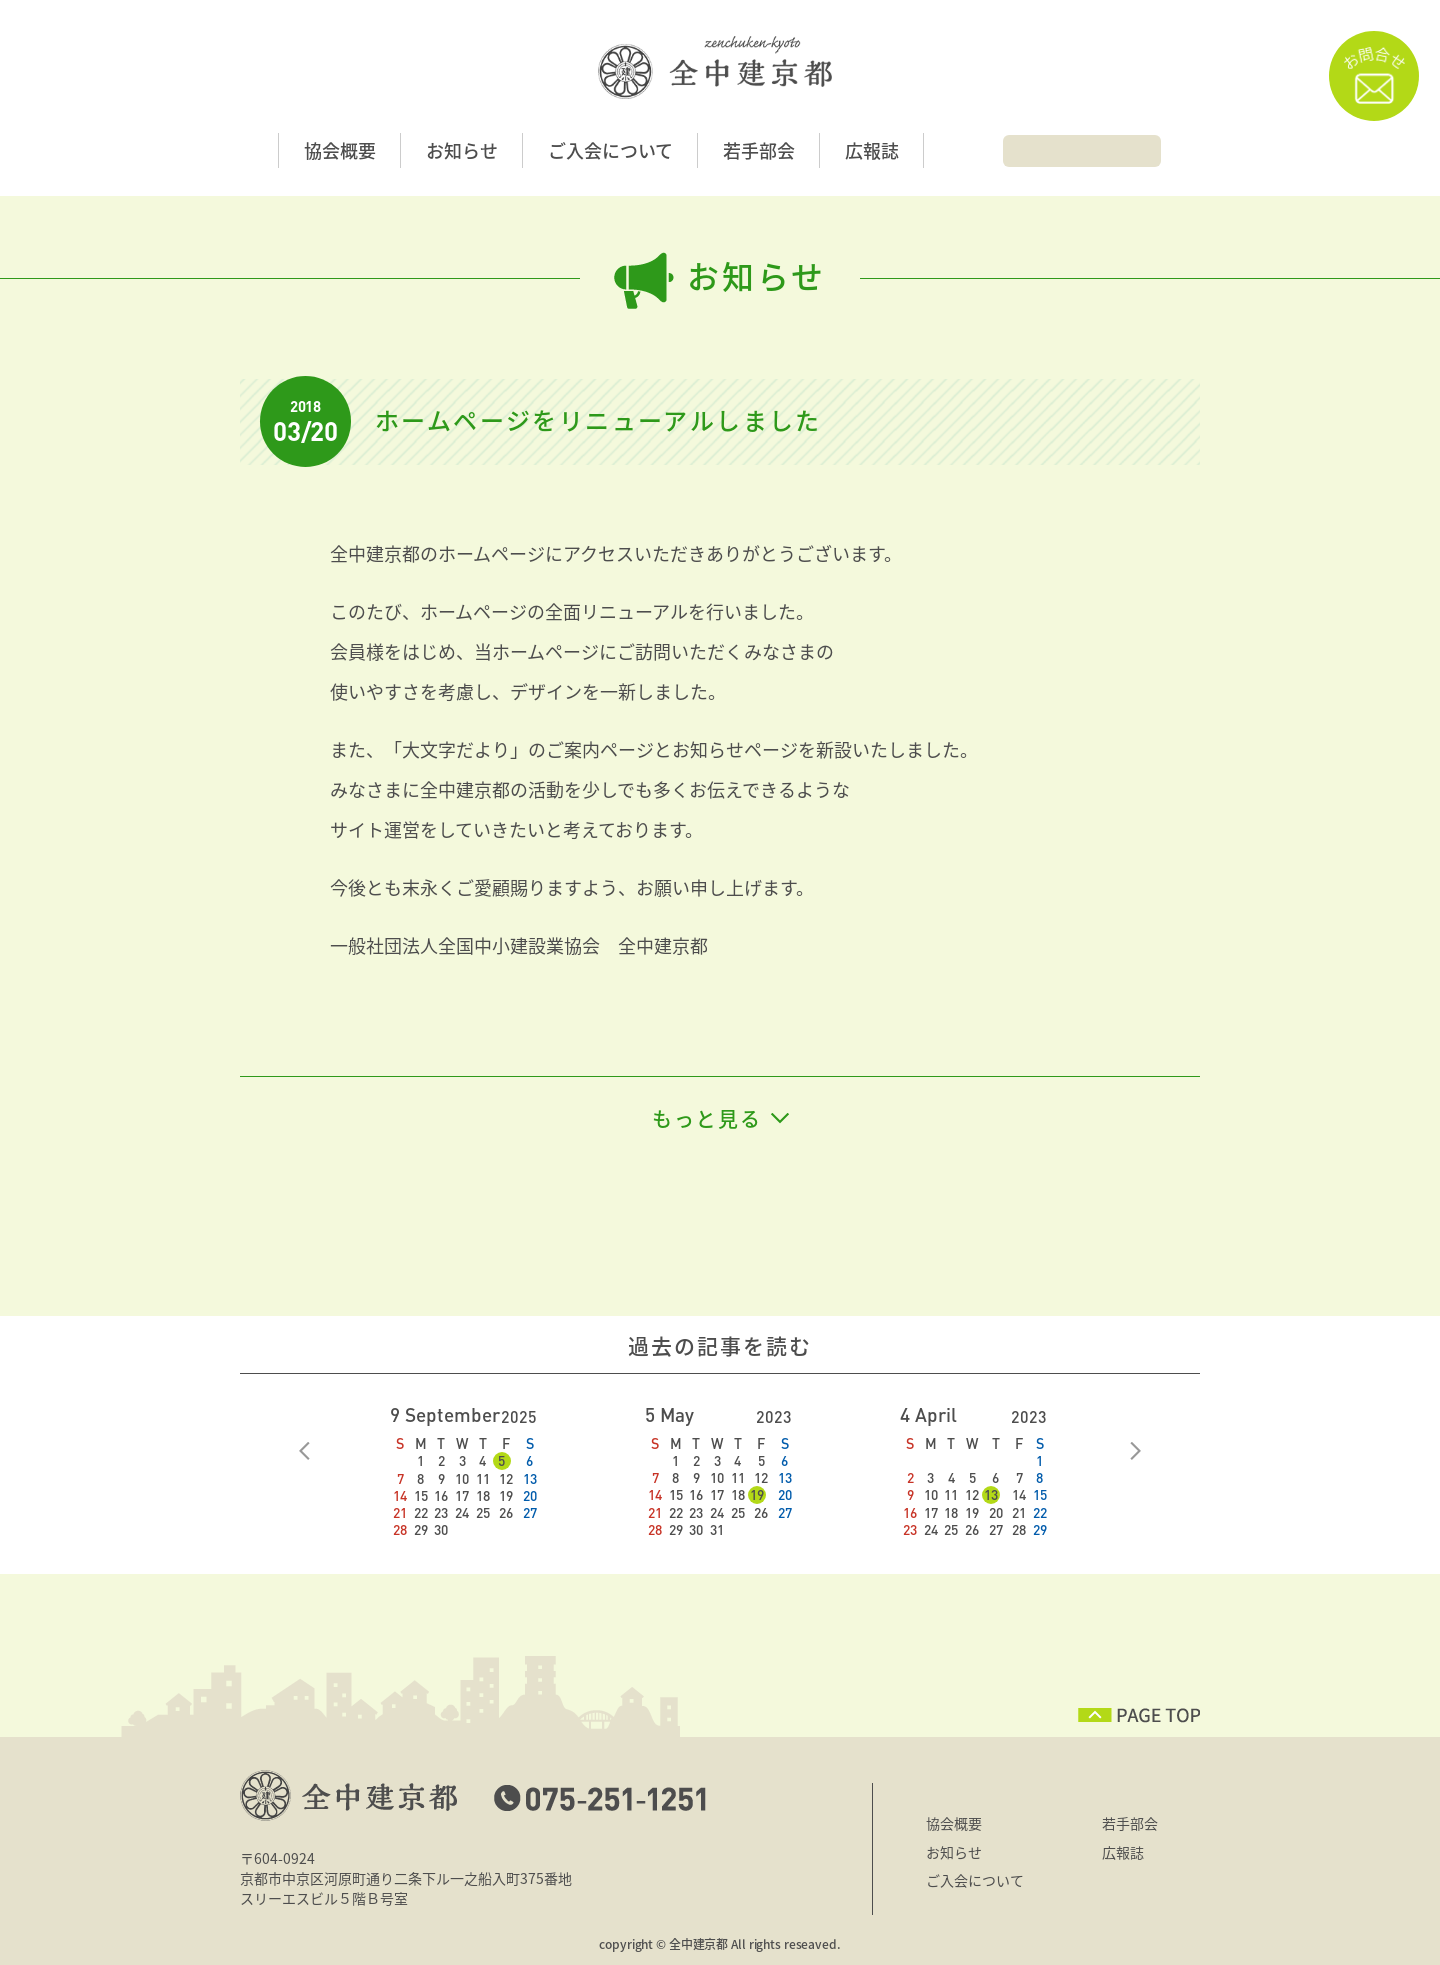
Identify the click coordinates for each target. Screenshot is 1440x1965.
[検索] (1069, 149)
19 (757, 1494)
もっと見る (707, 1119)
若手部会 (759, 151)
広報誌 (872, 151)
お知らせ (462, 151)
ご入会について (610, 151)
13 (991, 1494)
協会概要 (340, 151)
